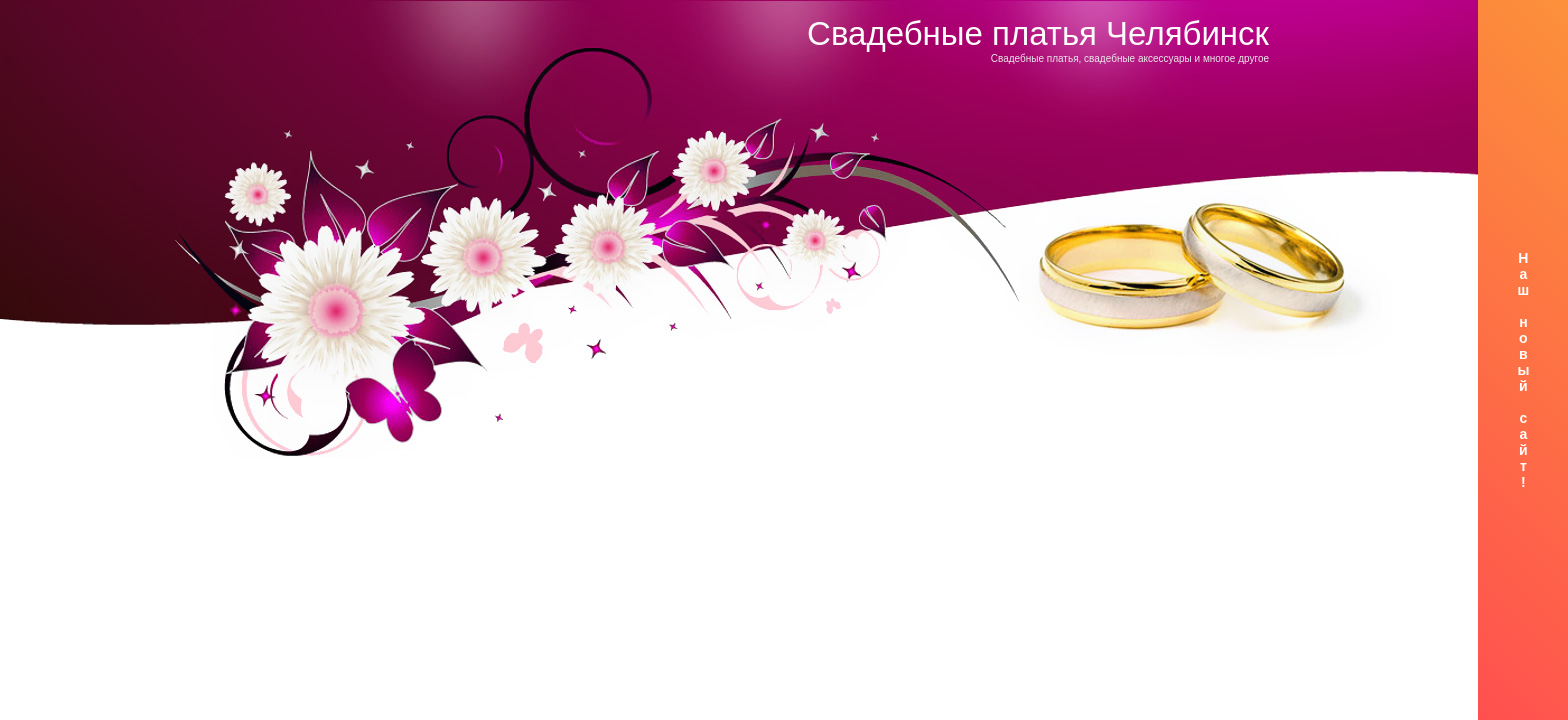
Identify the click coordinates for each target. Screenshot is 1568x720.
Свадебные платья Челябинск (1038, 33)
